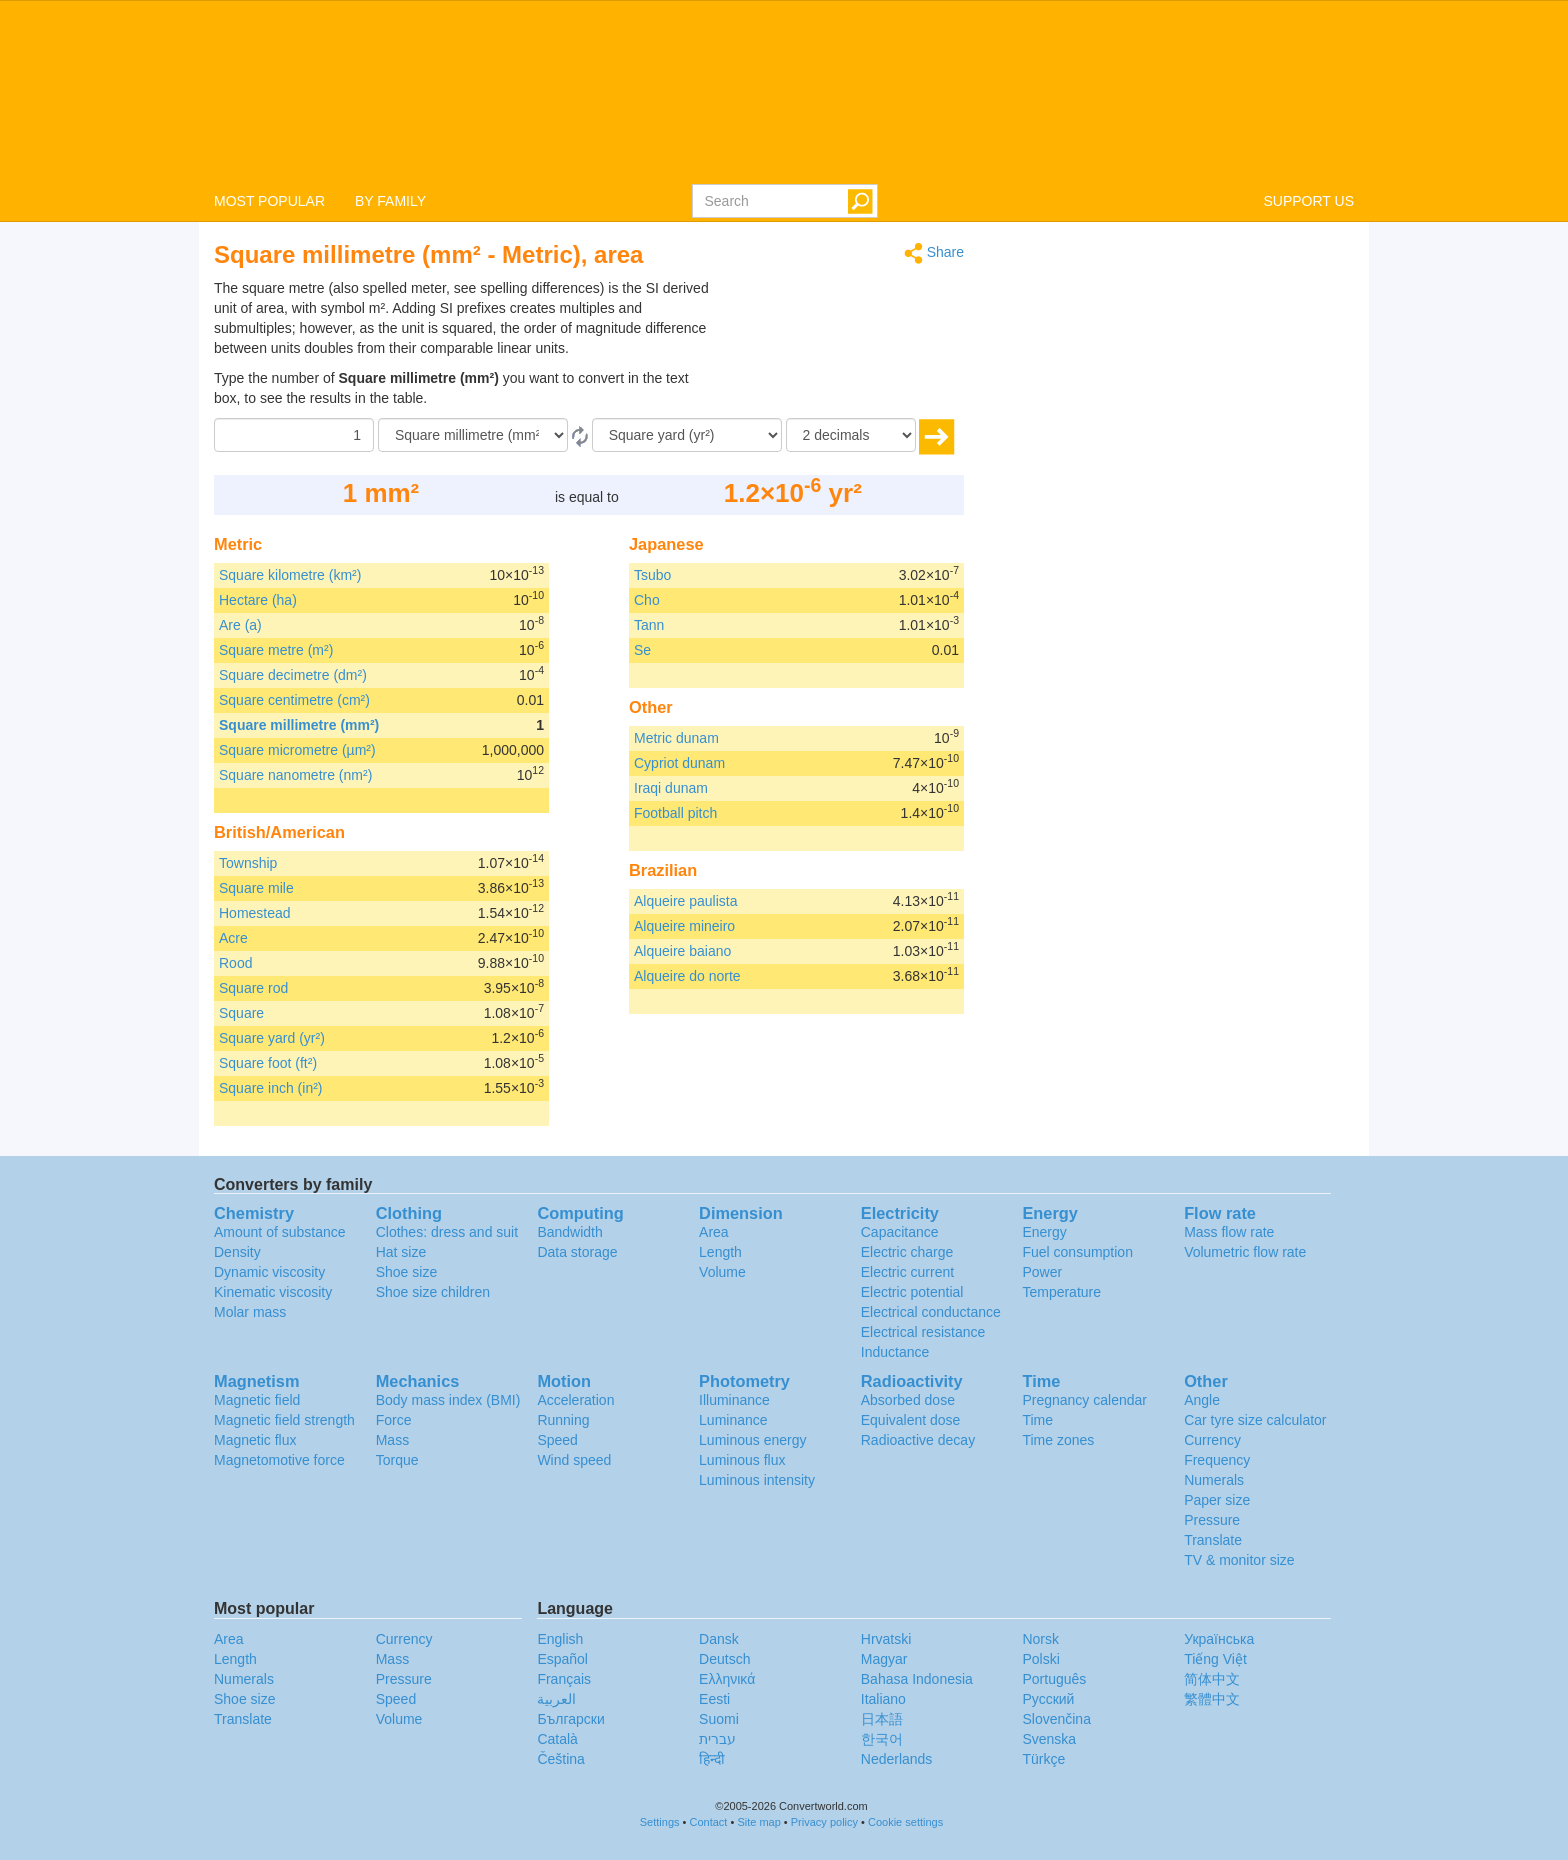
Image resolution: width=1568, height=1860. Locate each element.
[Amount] (294, 435)
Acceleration (575, 1400)
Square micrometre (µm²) (297, 750)
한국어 (882, 1739)
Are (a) (240, 625)
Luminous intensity (757, 1480)
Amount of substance (280, 1232)
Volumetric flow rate (1245, 1252)
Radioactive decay (918, 1440)
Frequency (1217, 1460)
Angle (1202, 1400)
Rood (235, 963)
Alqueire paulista (686, 901)
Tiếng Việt (1215, 1659)
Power (1042, 1272)
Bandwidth (569, 1232)
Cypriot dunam (679, 763)
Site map (758, 1822)
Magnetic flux (255, 1440)
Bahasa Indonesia (917, 1679)
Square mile (256, 888)
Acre (233, 938)
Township (248, 863)
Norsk (1040, 1639)
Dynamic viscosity (269, 1272)
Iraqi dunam (671, 788)
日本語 (882, 1719)
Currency (1212, 1440)
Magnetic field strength (284, 1420)
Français (564, 1679)
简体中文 (1212, 1679)
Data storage (577, 1252)
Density (237, 1252)
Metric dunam (676, 738)
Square (241, 1013)
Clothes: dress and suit (447, 1232)
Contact (709, 1822)
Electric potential (912, 1292)
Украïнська (1219, 1639)
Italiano (883, 1699)
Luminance (733, 1420)
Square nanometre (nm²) (295, 775)
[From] (473, 435)
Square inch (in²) (271, 1088)
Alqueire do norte (687, 976)
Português (1054, 1679)
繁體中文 (1212, 1699)
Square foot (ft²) (268, 1063)
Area (714, 1232)
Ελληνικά (727, 1679)
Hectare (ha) (258, 600)
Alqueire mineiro (684, 926)
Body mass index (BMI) (448, 1400)
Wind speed (574, 1460)
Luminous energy (752, 1440)
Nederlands (897, 1759)
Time (1037, 1420)
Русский (1048, 1699)
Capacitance (900, 1232)
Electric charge (907, 1252)
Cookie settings (905, 1822)
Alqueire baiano (682, 951)
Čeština (560, 1759)
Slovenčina (1056, 1719)
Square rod (253, 988)
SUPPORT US (1308, 201)
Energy (1044, 1232)
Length (720, 1252)
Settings (660, 1822)
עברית (717, 1739)
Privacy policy (824, 1822)
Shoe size (406, 1272)
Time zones (1058, 1440)
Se (642, 650)
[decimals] (851, 435)
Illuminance (734, 1400)
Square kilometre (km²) (290, 575)
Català (557, 1739)
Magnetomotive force (279, 1460)
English (560, 1639)
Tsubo (652, 575)
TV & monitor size (1239, 1560)
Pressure (1212, 1520)
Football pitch (675, 813)
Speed (557, 1440)
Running (563, 1420)
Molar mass (250, 1312)
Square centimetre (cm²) (294, 700)
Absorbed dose (908, 1400)
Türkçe (1043, 1759)
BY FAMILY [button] (390, 201)
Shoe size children (433, 1292)
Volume (722, 1272)
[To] (687, 435)
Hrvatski (886, 1639)
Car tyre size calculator (1255, 1420)
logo (784, 91)
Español (562, 1659)
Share (934, 253)
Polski (1040, 1659)
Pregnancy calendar (1084, 1400)
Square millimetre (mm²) (299, 725)
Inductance (895, 1352)
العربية (556, 1699)
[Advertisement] (839, 328)
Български (570, 1719)
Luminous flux (742, 1460)
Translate (1213, 1540)
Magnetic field (257, 1400)
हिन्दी (712, 1759)
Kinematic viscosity (273, 1292)
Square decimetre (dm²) (293, 675)
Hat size (401, 1252)
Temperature (1061, 1292)
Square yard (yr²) (272, 1038)
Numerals (1214, 1480)
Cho (647, 600)
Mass (392, 1440)
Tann (649, 625)
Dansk (719, 1639)
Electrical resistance (923, 1332)
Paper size (1217, 1500)
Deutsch (724, 1659)
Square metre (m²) (276, 650)
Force (394, 1420)
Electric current (907, 1272)
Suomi (719, 1719)
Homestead (255, 913)
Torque (397, 1460)
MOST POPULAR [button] (269, 201)
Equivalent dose (911, 1420)
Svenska (1049, 1739)
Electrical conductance (931, 1312)
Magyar (884, 1659)
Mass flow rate (1229, 1232)
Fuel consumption (1077, 1252)
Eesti (714, 1699)
